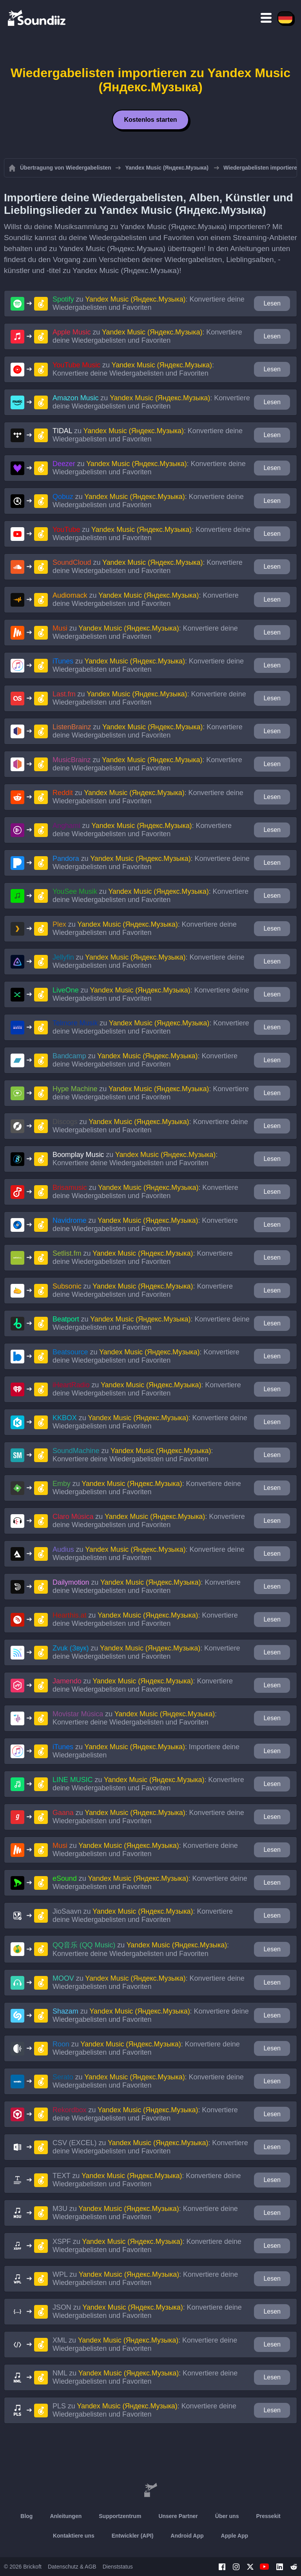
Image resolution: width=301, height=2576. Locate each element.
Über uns (227, 2516)
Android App (186, 2536)
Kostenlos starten (150, 119)
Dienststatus (118, 2566)
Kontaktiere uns (73, 2536)
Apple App (234, 2536)
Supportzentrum (120, 2516)
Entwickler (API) (133, 2536)
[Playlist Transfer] (37, 17)
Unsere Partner (178, 2516)
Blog (26, 2516)
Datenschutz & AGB (72, 2566)
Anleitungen (66, 2516)
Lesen (272, 303)
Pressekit (268, 2516)
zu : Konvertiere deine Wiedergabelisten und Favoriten (149, 303)
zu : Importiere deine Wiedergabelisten (146, 1751)
